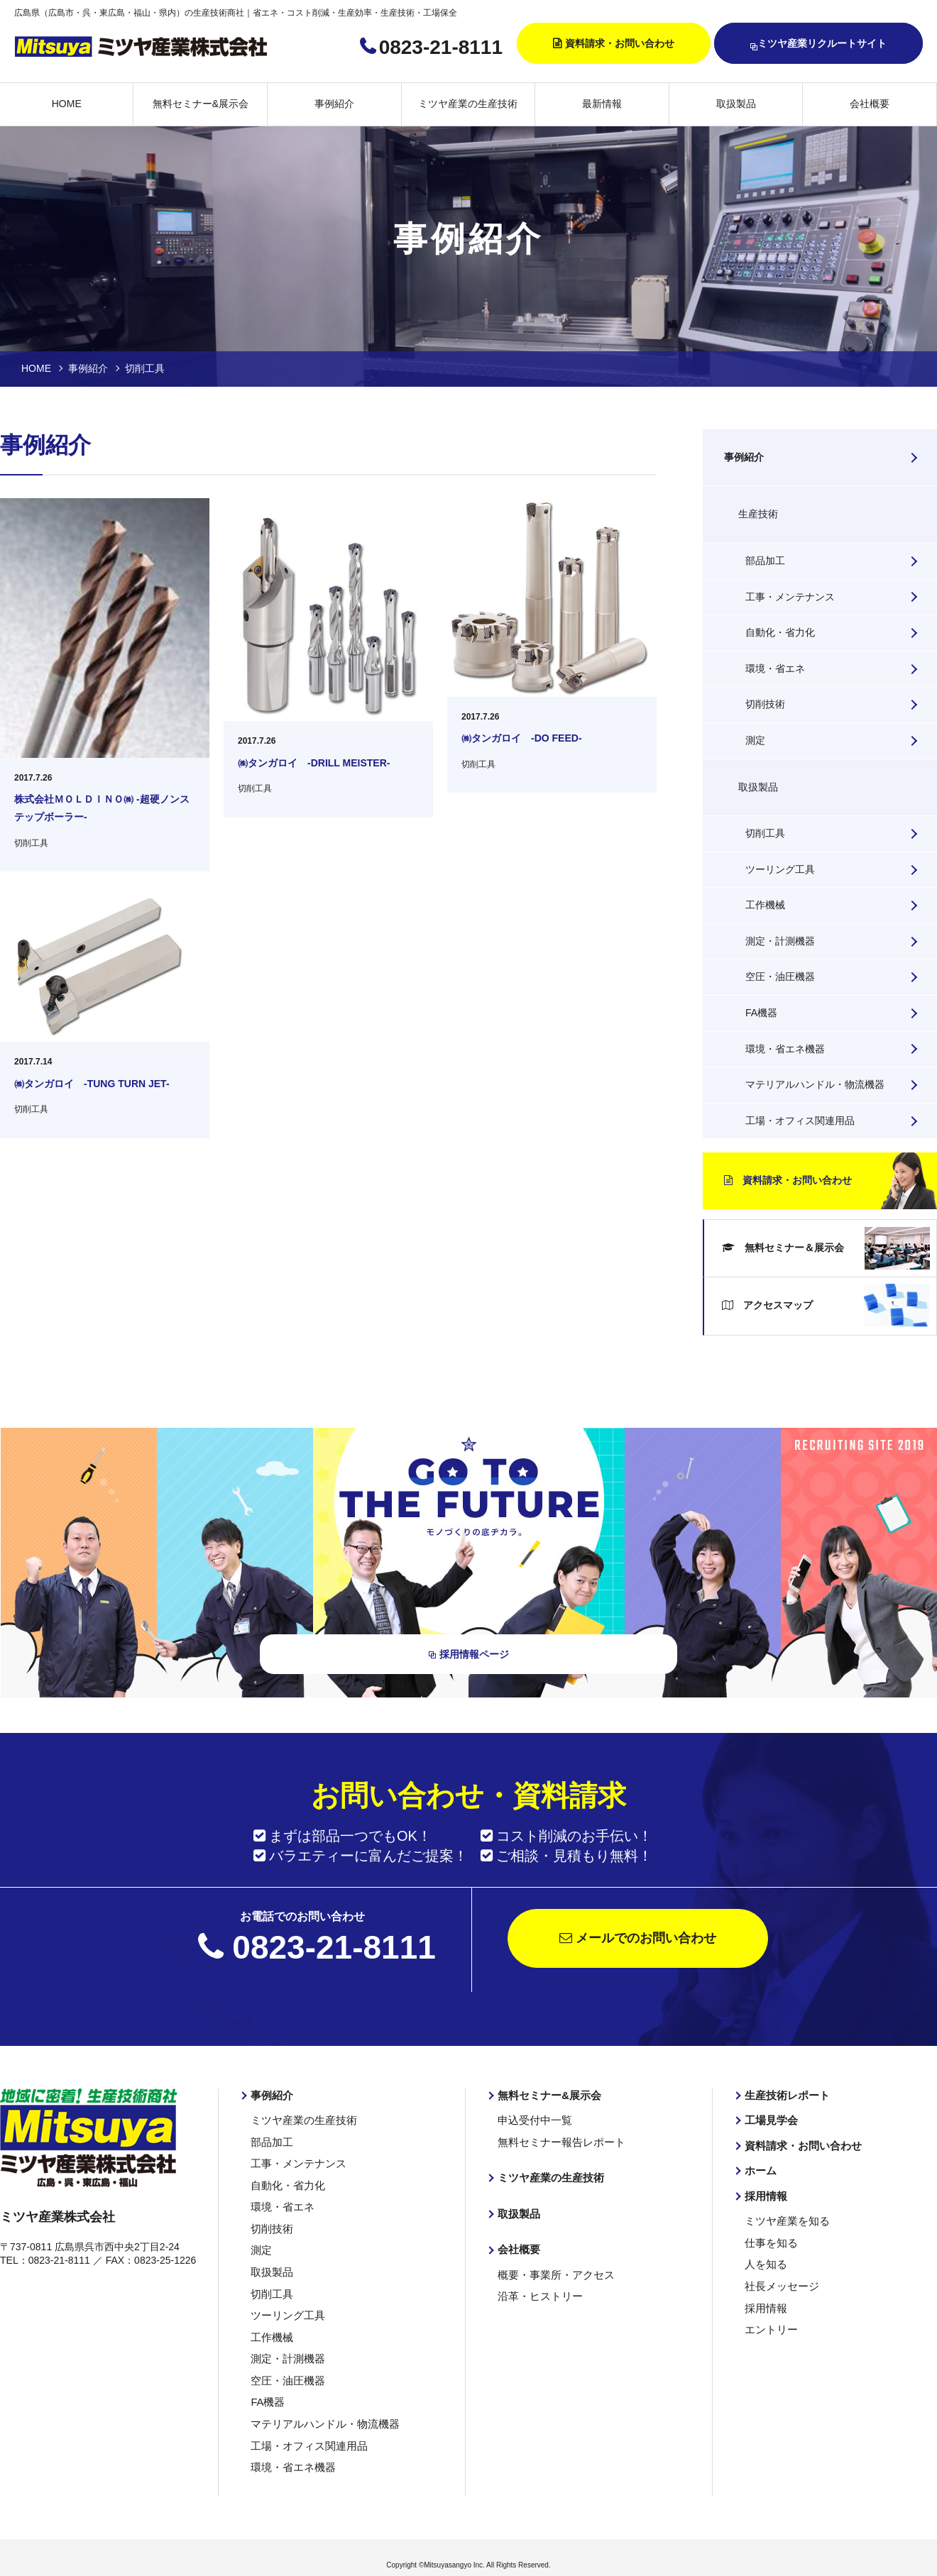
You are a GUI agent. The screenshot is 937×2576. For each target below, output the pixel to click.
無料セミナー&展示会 (200, 103)
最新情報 (602, 103)
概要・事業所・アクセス (552, 2275)
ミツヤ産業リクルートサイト (818, 44)
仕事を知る (769, 2243)
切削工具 (765, 833)
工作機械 (765, 904)
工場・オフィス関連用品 (800, 1120)
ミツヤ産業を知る (784, 2222)
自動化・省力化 (780, 632)
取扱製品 (736, 103)
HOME (67, 103)
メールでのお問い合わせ (637, 1943)
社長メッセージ (779, 2285)
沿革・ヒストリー (537, 2296)
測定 (755, 740)
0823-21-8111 (441, 47)
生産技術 (758, 513)
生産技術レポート (784, 2099)
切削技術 (765, 704)
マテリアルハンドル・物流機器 (814, 1084)
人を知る (764, 2264)
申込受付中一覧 (532, 2124)
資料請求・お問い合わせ (619, 43)
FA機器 (761, 1012)
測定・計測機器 (780, 941)
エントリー (769, 2327)
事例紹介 (334, 103)
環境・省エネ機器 (785, 1049)
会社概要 (869, 103)
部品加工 (765, 560)
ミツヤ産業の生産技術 (467, 103)
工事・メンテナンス (790, 596)
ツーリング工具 (780, 869)
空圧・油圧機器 (780, 976)
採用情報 (764, 2197)
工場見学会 (769, 2124)
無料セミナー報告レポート (557, 2145)
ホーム (759, 2173)
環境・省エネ (775, 668)
